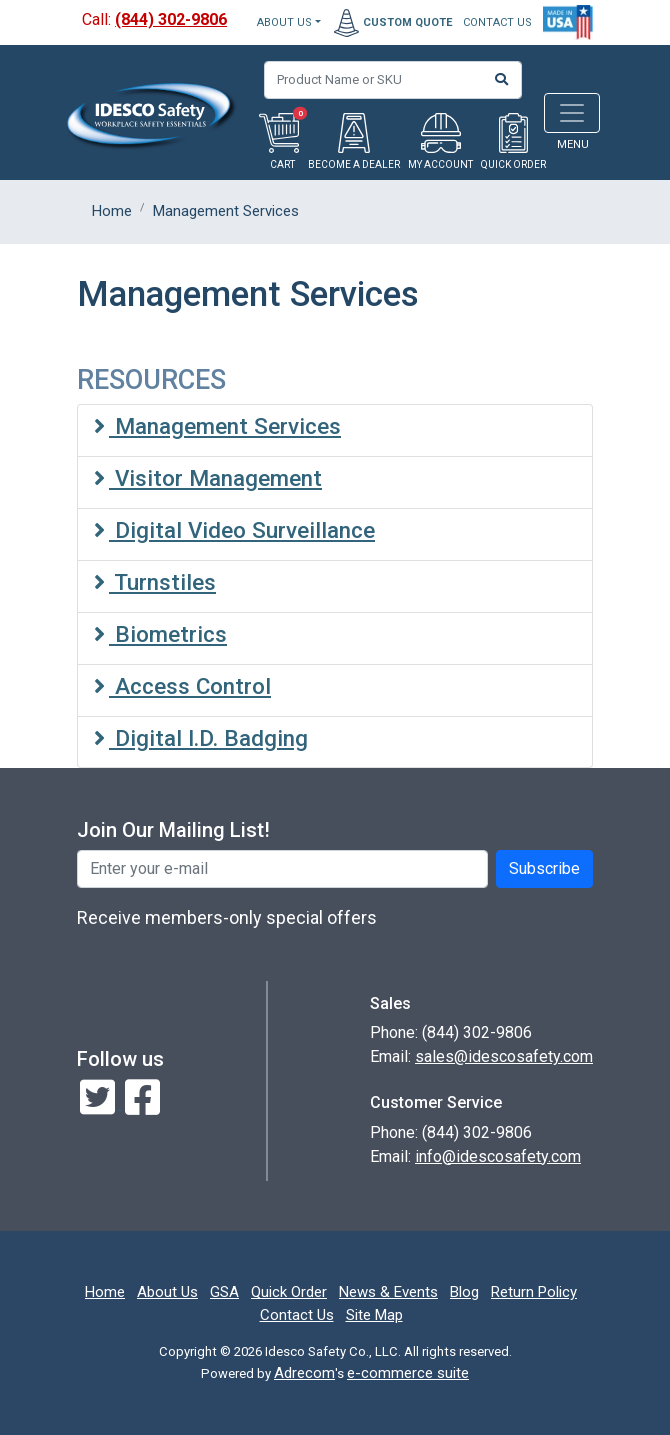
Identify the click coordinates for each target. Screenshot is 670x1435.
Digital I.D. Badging (201, 738)
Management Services (217, 426)
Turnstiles (155, 582)
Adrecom (304, 1373)
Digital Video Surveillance (234, 530)
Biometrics (160, 634)
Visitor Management (208, 478)
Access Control (182, 686)
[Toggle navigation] (572, 113)
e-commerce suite (408, 1373)
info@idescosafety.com (498, 1156)
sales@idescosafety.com (504, 1056)
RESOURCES (151, 380)
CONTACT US (497, 22)
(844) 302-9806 (171, 19)
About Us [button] (284, 22)
